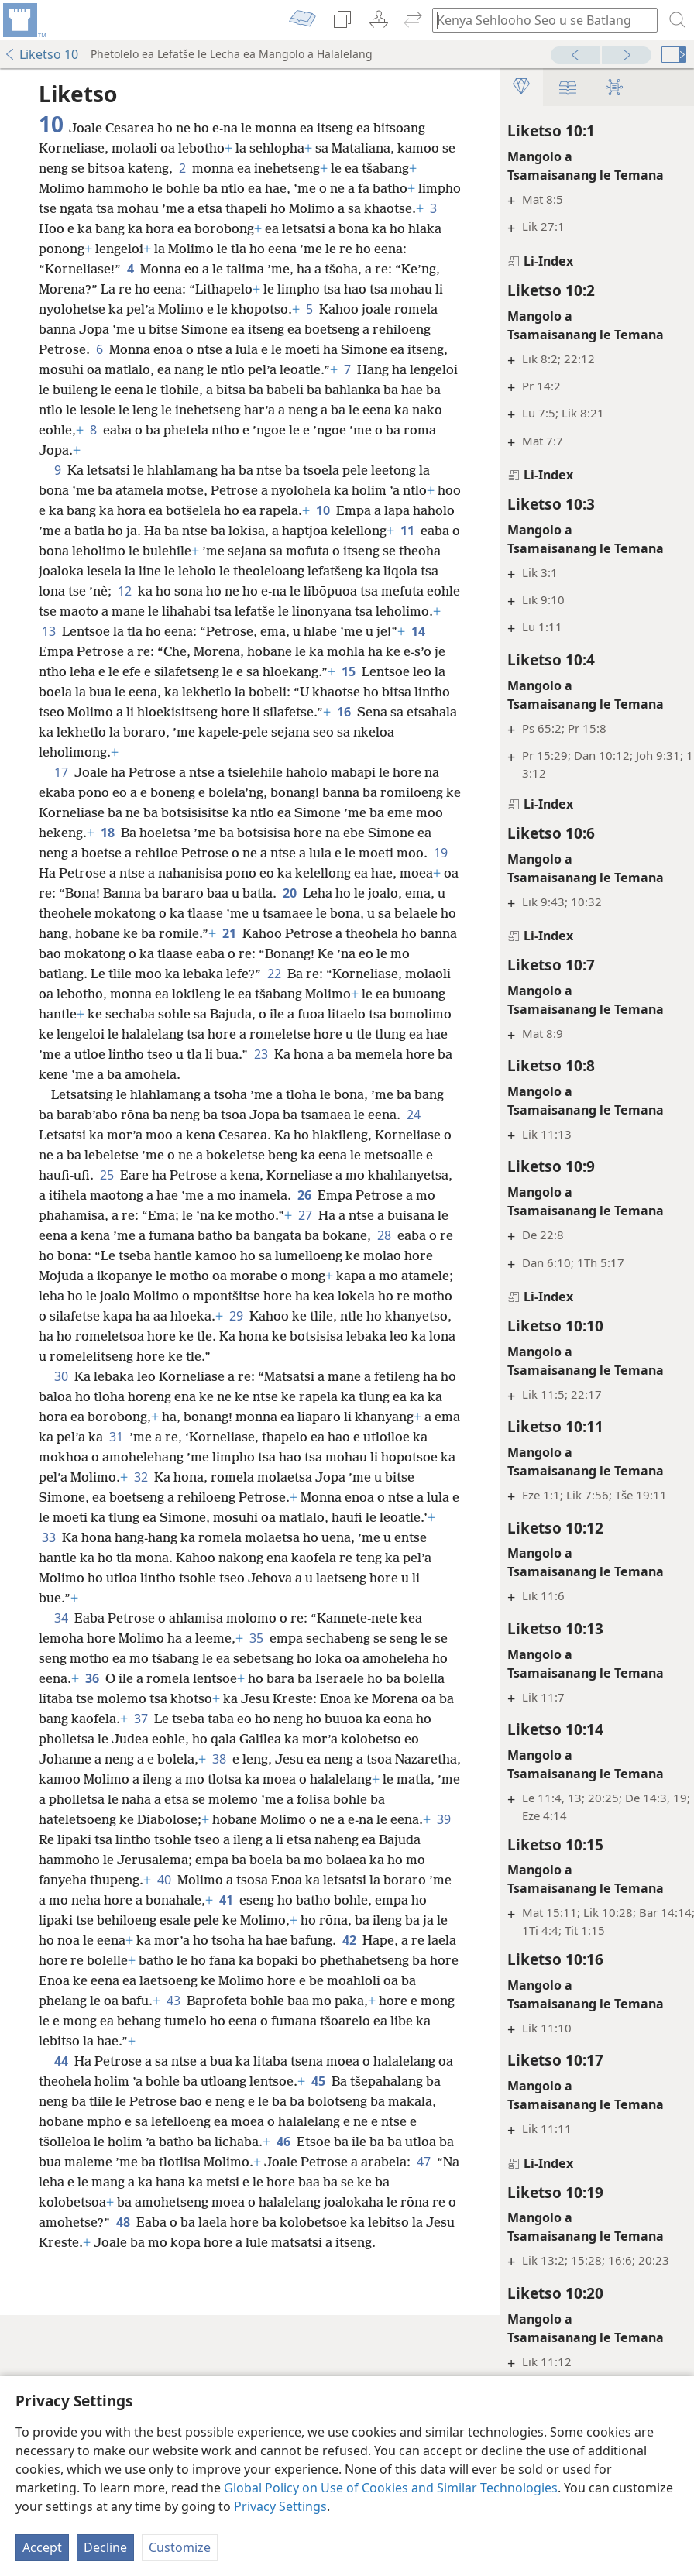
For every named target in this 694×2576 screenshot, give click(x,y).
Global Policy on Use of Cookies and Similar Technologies (391, 2487)
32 (141, 1617)
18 (259, 872)
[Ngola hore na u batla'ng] (537, 20)
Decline (105, 2547)
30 (61, 1497)
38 (49, 1920)
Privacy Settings (280, 2506)
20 (225, 953)
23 (225, 1134)
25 (275, 1255)
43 (122, 2181)
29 (354, 1416)
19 (298, 913)
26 (162, 1295)
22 (49, 1054)
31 (282, 1557)
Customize (180, 2547)
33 (108, 1678)
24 (84, 1215)
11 (164, 570)
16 (119, 772)
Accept (42, 2547)
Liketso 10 (41, 54)
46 (49, 2342)
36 (180, 1819)
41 (410, 2060)
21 (294, 993)
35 (256, 1779)
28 (310, 1336)
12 (388, 611)
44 (61, 2242)
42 (195, 2121)
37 (325, 1859)
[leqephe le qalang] (23, 20)
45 (401, 2262)
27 (202, 1315)
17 (61, 812)
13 (381, 651)
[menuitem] (23, 20)
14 (395, 671)
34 (61, 1758)
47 (259, 2363)
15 (383, 711)
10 (384, 530)
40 (289, 2040)
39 (92, 2000)
